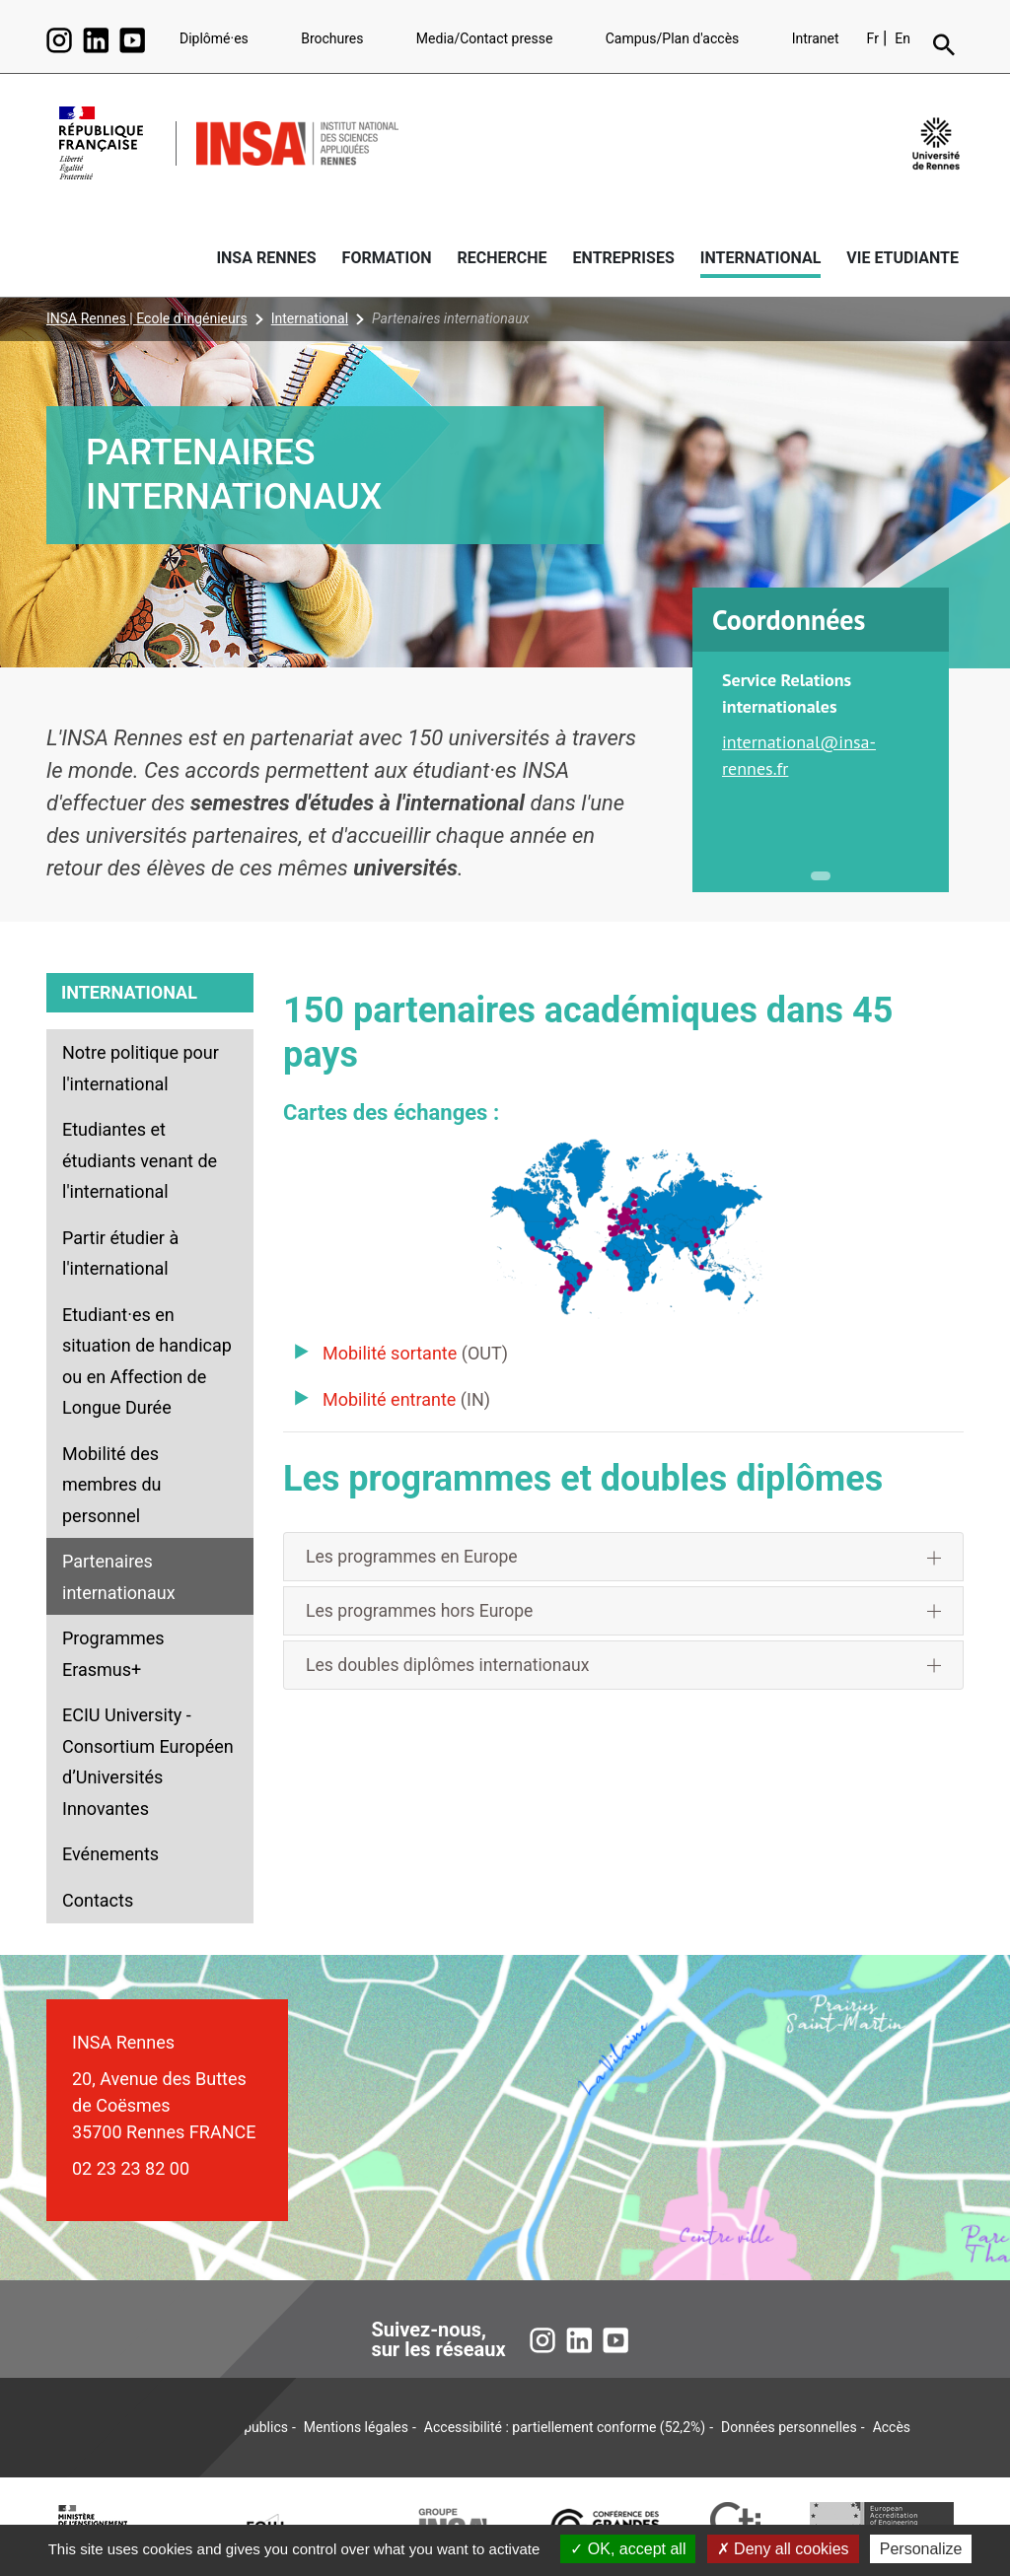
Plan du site (136, 2427)
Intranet (815, 38)
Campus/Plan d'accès (673, 38)
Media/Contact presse (484, 38)
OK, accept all (627, 2549)
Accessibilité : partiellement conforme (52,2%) (564, 2427)
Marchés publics (237, 2427)
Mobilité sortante (390, 1353)
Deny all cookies (783, 2549)
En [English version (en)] (902, 38)
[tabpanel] (820, 744)
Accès (891, 2427)
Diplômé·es (214, 38)
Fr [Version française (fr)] (873, 38)
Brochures (332, 38)
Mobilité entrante (389, 1399)
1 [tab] (820, 875)
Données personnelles (789, 2427)
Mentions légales (356, 2427)
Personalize (921, 2549)
